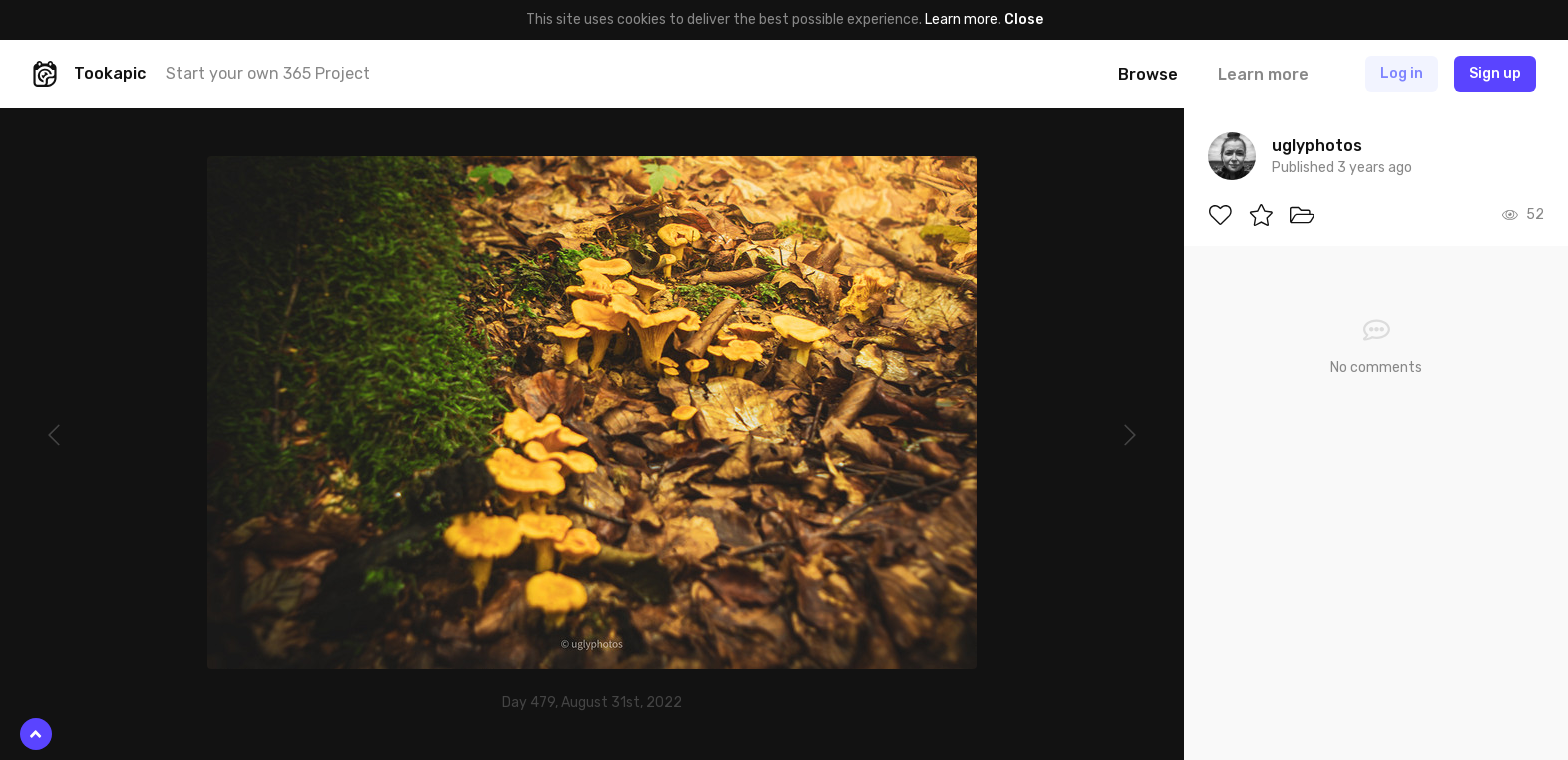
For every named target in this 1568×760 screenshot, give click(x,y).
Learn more (961, 19)
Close (1023, 19)
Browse (1148, 74)
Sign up (1495, 73)
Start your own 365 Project (268, 73)
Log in (1401, 73)
